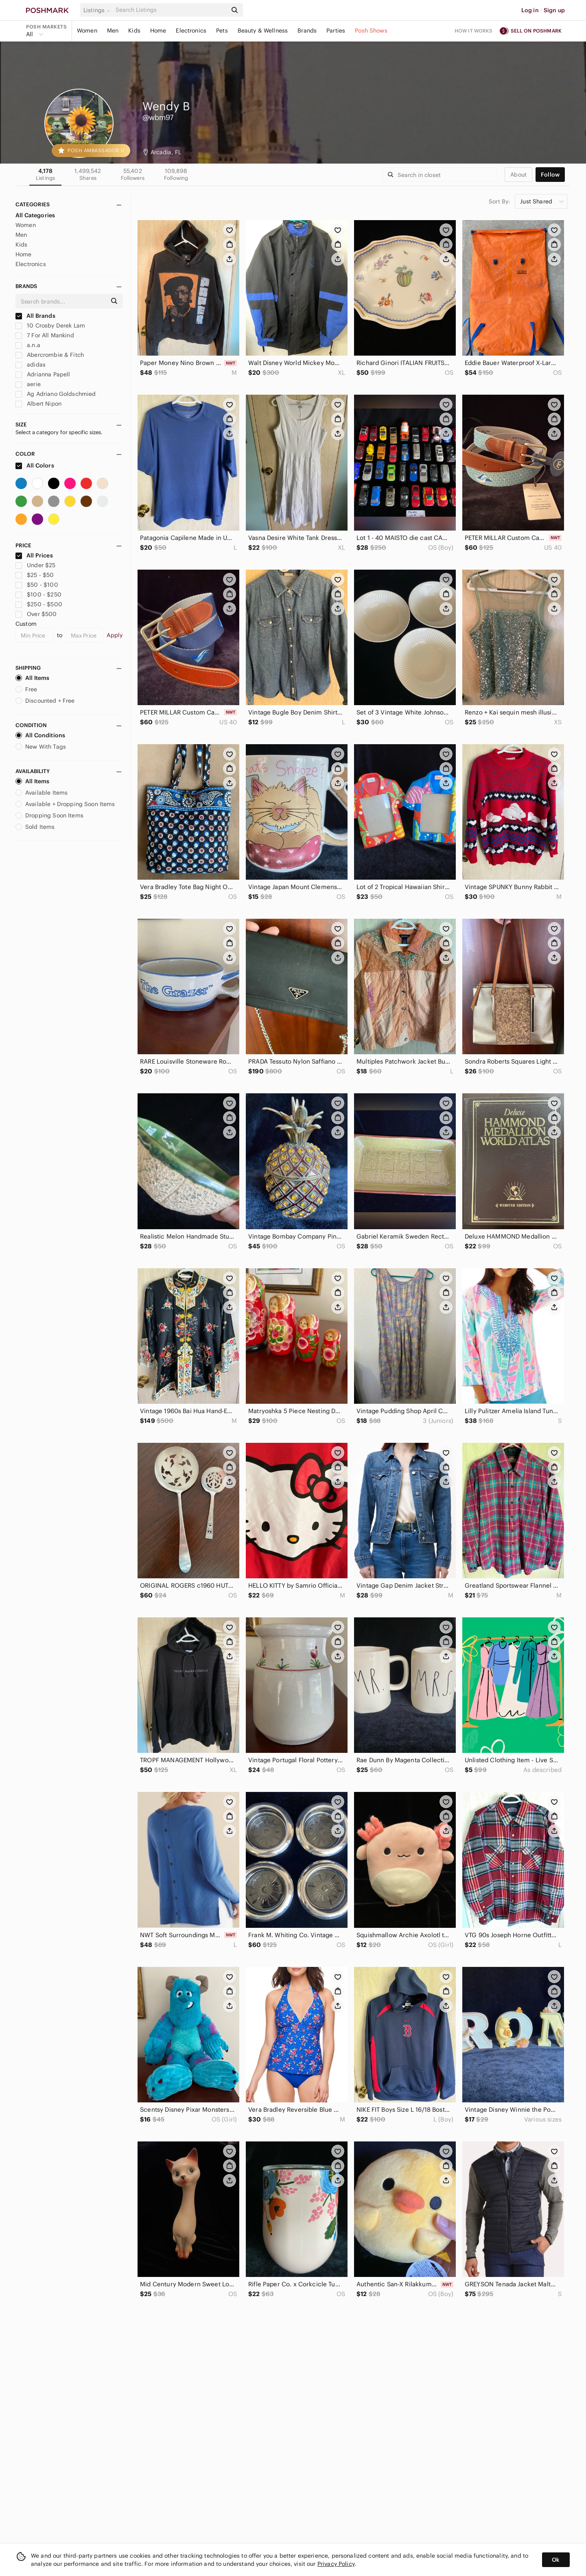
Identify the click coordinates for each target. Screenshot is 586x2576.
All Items (32, 678)
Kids (134, 30)
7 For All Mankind (44, 335)
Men (112, 30)
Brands (307, 30)
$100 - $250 (38, 594)
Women (87, 30)
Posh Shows (371, 30)
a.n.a (27, 345)
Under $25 (35, 565)
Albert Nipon (38, 403)
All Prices (34, 555)
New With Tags (40, 746)
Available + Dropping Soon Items (65, 804)
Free (26, 689)
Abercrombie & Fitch (49, 354)
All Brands (35, 315)
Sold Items (35, 826)
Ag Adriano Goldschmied (55, 394)
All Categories (35, 215)
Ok (556, 2559)
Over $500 (36, 614)
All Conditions (40, 735)
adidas (30, 364)
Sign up (554, 10)
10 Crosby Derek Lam (50, 325)
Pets (222, 30)
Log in (530, 10)
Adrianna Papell (42, 374)
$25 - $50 (34, 575)
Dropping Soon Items (49, 815)
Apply (114, 635)
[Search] (170, 10)
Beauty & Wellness (263, 30)
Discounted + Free (45, 700)
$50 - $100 (36, 584)
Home (158, 30)
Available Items (41, 792)
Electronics (191, 30)
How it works (474, 31)
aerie (28, 384)
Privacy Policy (335, 2563)
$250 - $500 (38, 604)
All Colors (34, 465)
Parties (335, 30)
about (518, 174)
